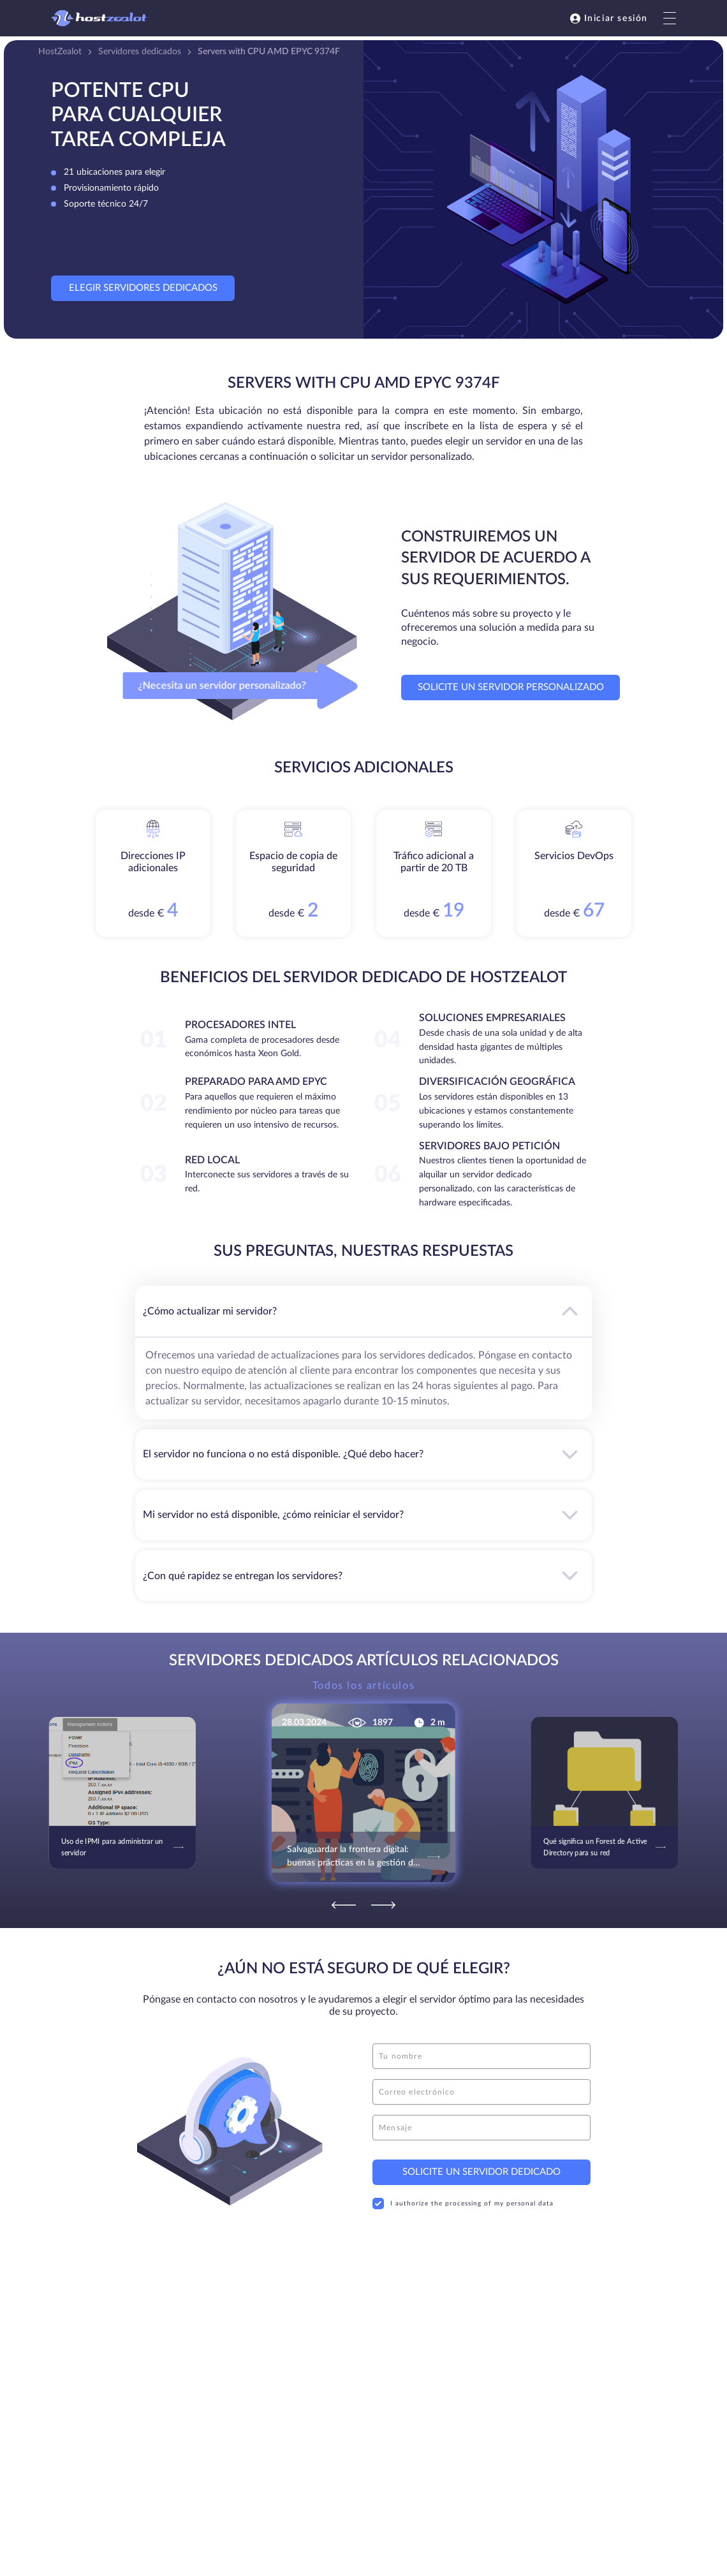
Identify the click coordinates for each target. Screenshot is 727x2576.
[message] (481, 2127)
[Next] (383, 1905)
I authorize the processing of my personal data (463, 2203)
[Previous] (344, 1905)
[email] (481, 2092)
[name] (481, 2056)
